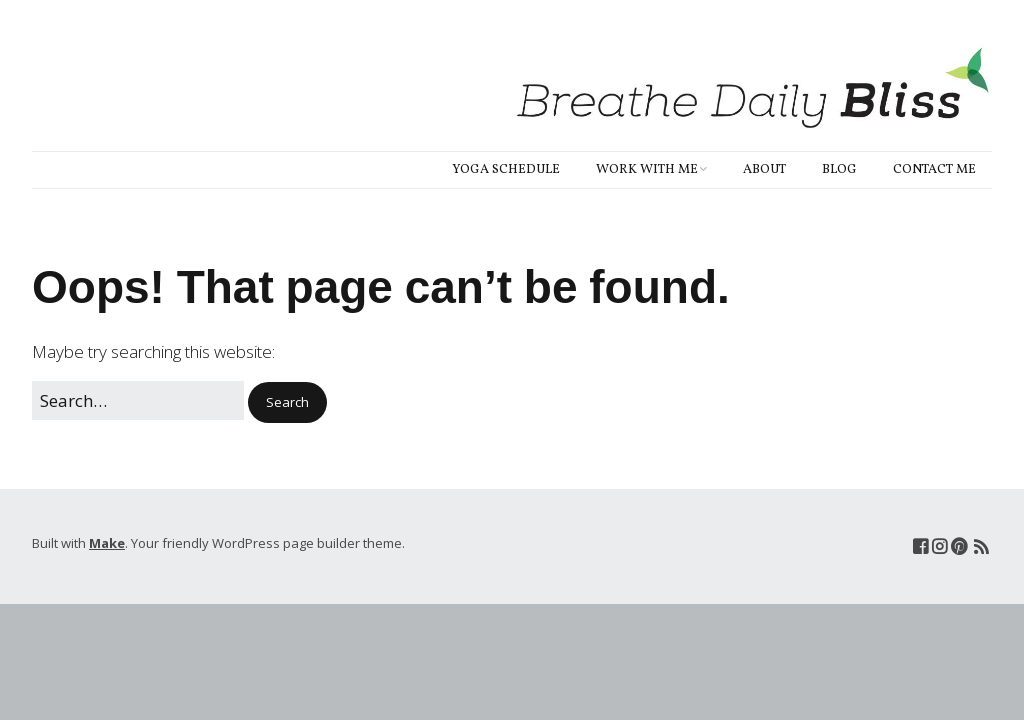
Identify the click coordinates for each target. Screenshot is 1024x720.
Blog (839, 170)
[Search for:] (138, 400)
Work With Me (647, 170)
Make (107, 543)
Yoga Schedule (506, 170)
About (764, 170)
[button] (287, 402)
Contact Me (934, 170)
